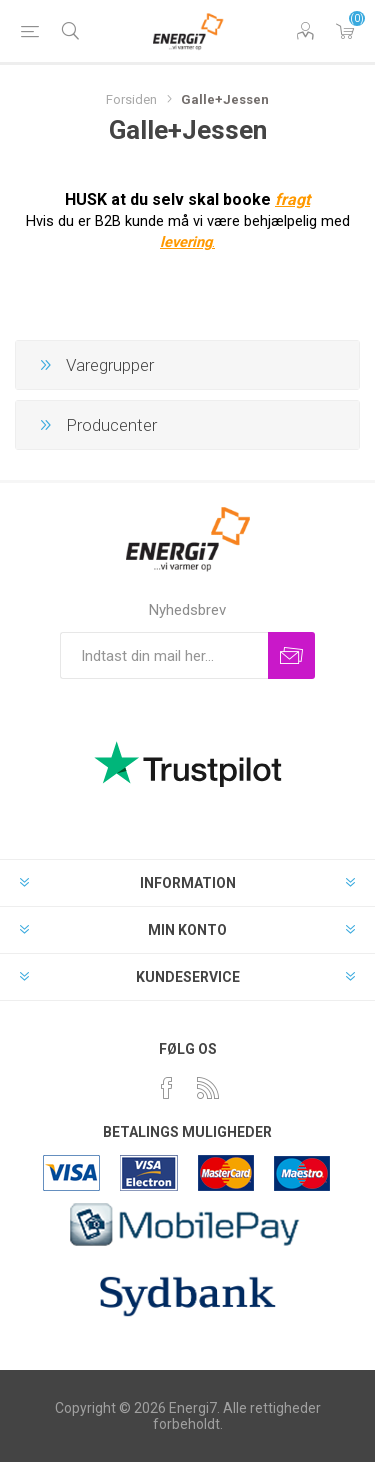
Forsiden (131, 99)
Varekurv (345, 31)
